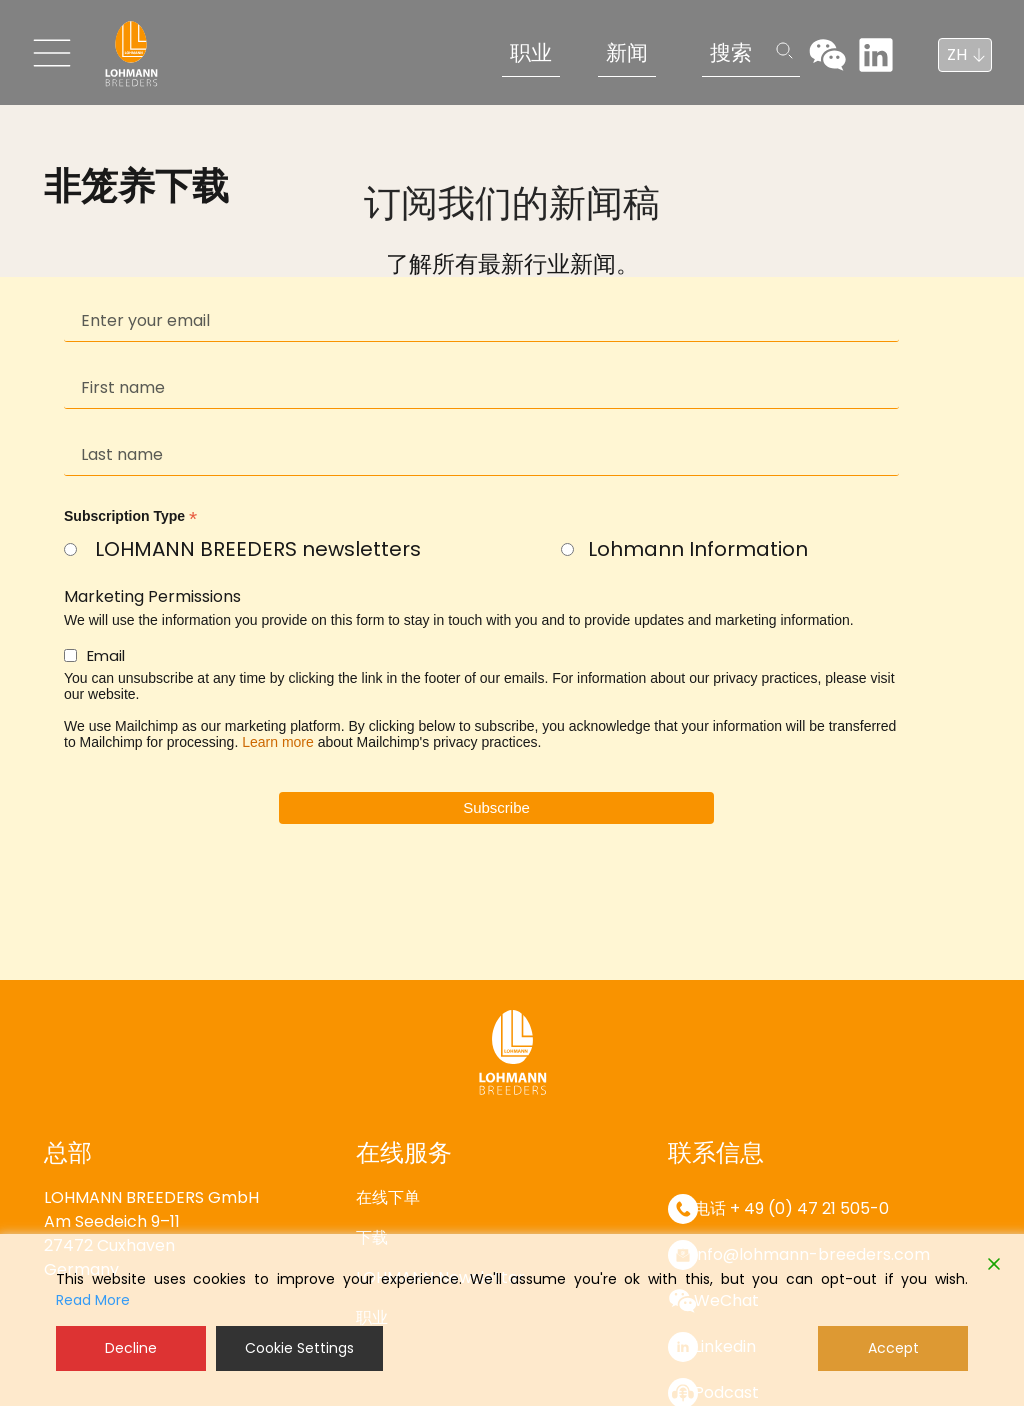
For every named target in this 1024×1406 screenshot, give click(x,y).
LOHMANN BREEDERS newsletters (258, 549)
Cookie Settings (299, 1348)
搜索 (731, 52)
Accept (893, 1348)
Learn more (278, 742)
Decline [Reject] (131, 1348)
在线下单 (388, 1197)
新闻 (627, 52)
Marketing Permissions (152, 596)
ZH (957, 54)
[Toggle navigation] (52, 53)
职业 (531, 52)
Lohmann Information (698, 549)
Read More (93, 1300)
